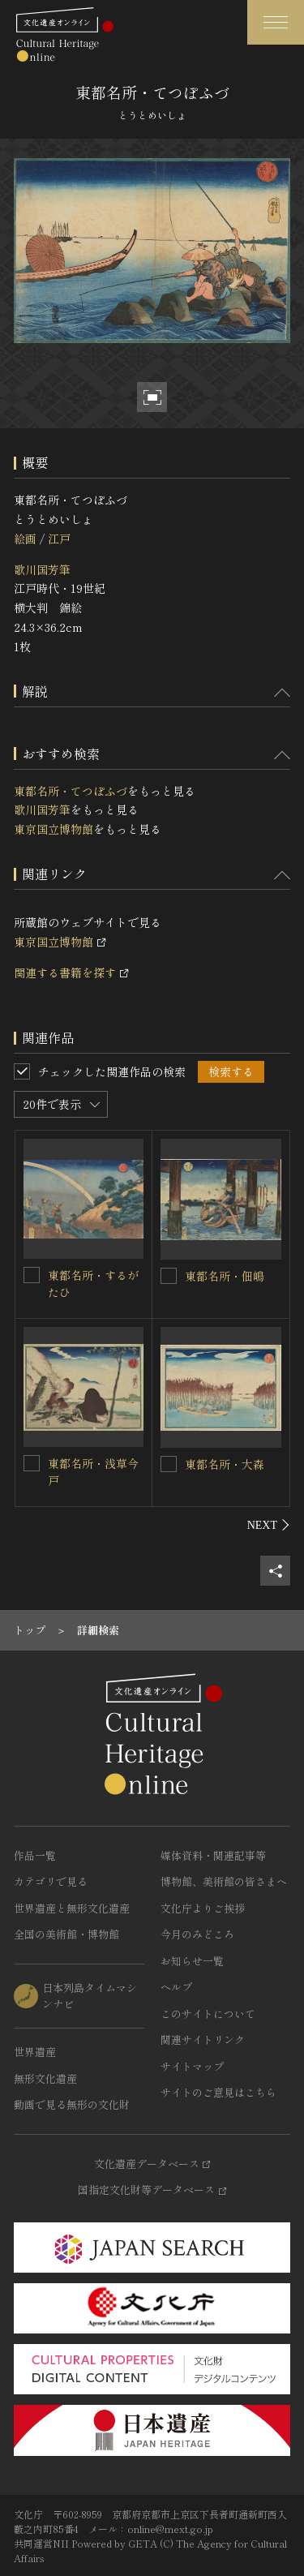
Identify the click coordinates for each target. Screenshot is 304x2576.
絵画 (25, 538)
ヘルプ (176, 1986)
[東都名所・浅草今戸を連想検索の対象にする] (32, 1463)
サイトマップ (192, 2066)
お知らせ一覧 (192, 1960)
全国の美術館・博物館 (66, 1934)
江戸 (59, 538)
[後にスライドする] (268, 1525)
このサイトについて (208, 2013)
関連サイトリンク (203, 2039)
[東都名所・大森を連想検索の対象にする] (169, 1464)
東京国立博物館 (53, 829)
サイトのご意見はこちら (218, 2092)
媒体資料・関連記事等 (213, 1855)
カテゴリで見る (51, 1881)
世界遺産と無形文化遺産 (72, 1908)
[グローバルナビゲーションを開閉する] (275, 22)
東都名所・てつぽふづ (70, 791)
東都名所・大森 (224, 1464)
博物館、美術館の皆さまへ (224, 1881)
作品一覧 (35, 1855)
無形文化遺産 (45, 2078)
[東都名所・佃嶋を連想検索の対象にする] (169, 1276)
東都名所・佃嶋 (224, 1276)
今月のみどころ (197, 1934)
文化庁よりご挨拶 (203, 1908)
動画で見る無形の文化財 (72, 2104)
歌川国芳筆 (42, 569)
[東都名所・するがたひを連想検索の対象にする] (32, 1275)
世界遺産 (35, 2051)
